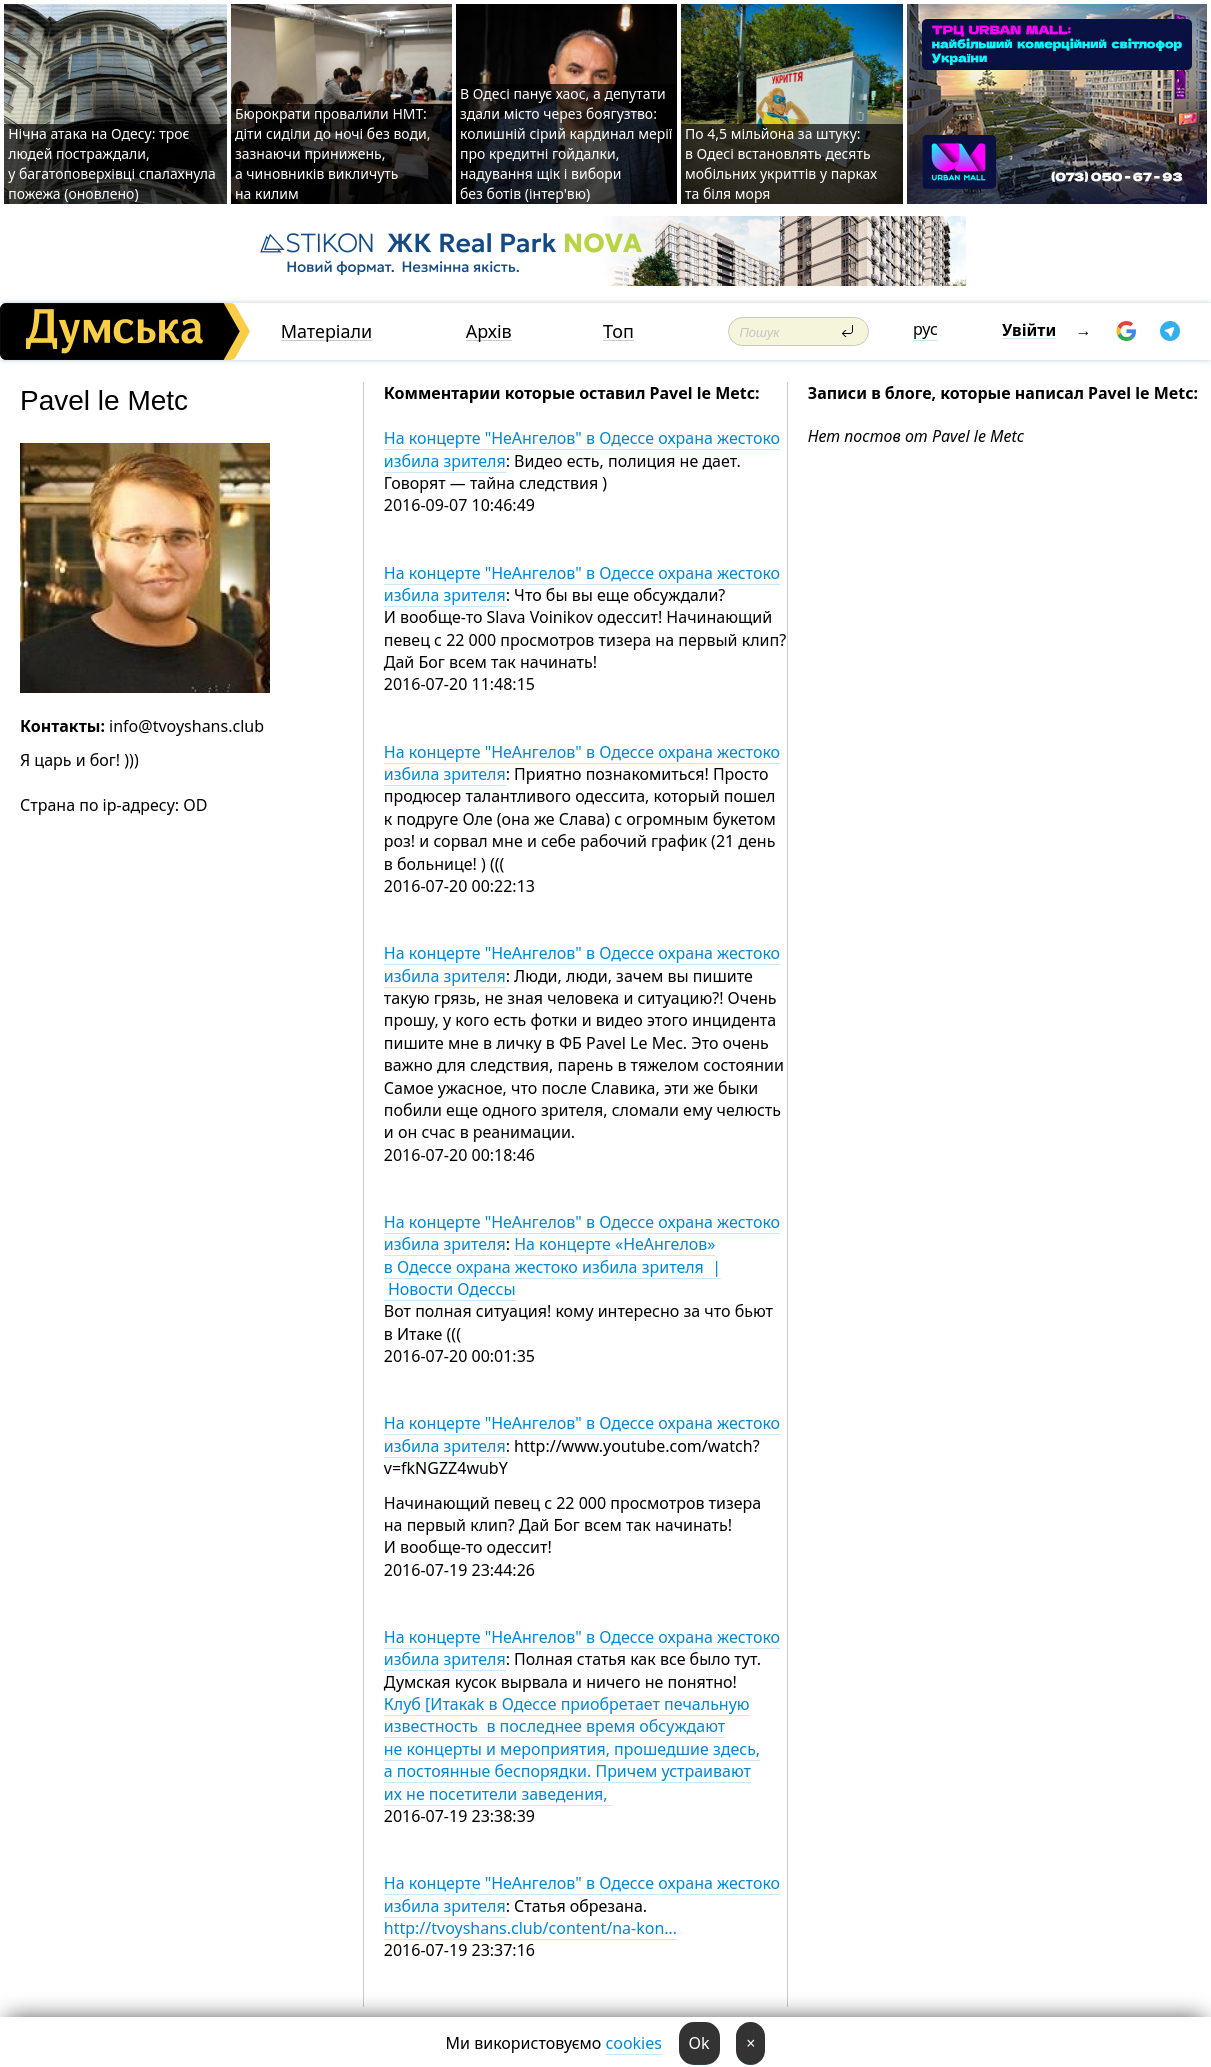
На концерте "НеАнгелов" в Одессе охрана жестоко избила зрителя (582, 449)
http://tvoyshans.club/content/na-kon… (530, 1928)
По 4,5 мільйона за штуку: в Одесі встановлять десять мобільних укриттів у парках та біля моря (781, 163)
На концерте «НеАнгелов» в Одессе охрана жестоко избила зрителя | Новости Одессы (552, 1266)
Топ (618, 331)
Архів (489, 331)
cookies (634, 2043)
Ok (699, 2043)
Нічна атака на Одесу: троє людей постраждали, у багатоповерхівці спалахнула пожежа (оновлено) (112, 163)
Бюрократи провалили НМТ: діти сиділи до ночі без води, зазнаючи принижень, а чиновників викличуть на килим (333, 153)
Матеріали (327, 331)
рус (925, 329)
